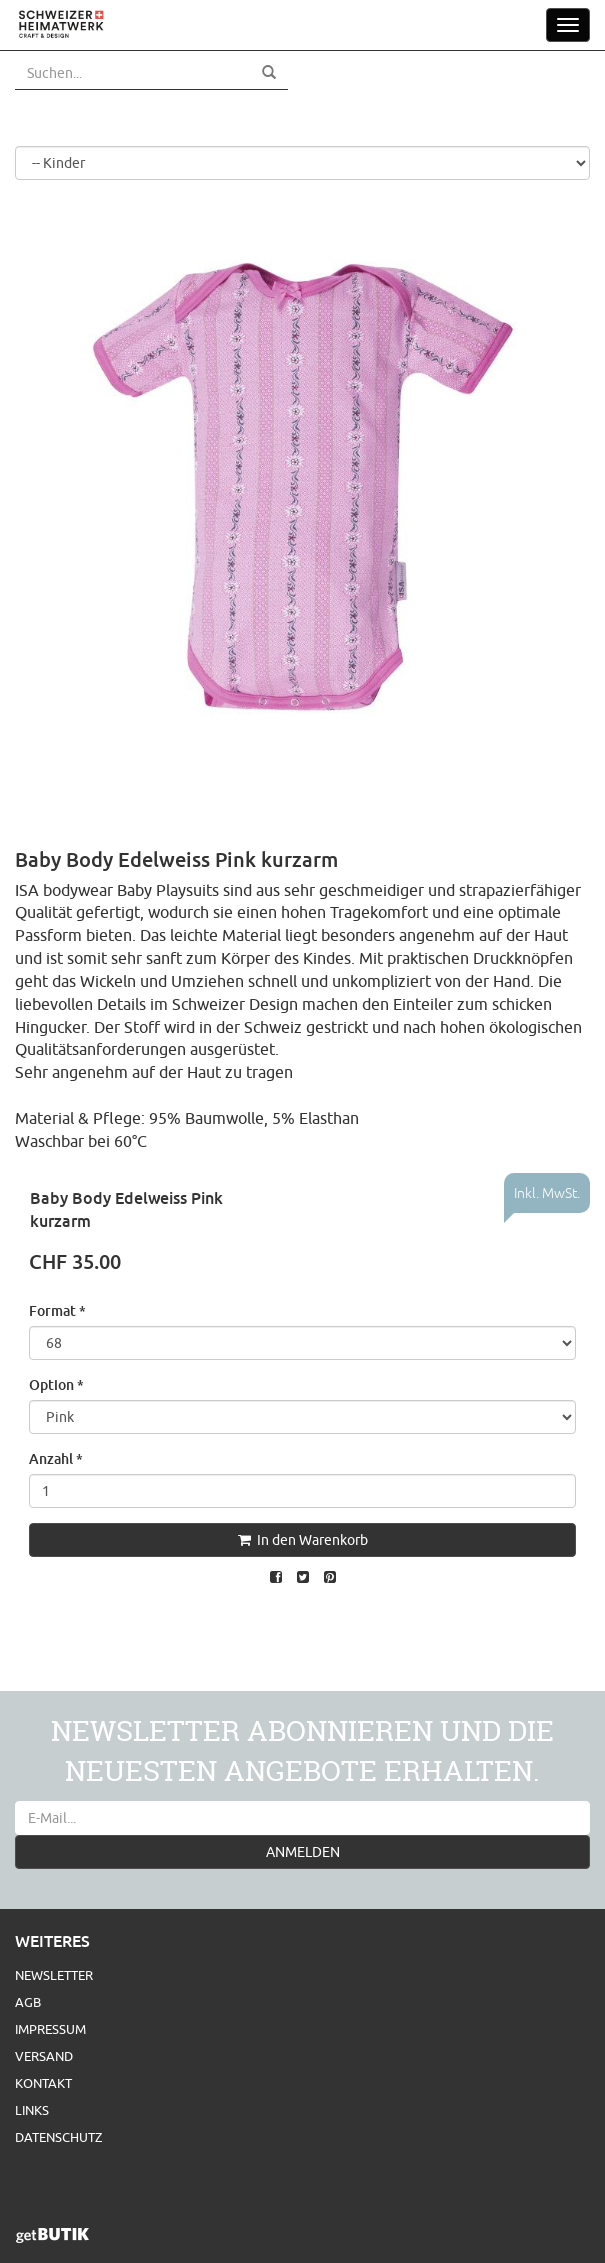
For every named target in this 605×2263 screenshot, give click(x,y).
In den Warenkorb (303, 1540)
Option (56, 1384)
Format (57, 1310)
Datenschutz (58, 2137)
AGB (28, 2002)
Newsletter (54, 1975)
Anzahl (56, 1458)
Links (32, 2110)
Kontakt (43, 2083)
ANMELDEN (303, 1852)
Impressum (50, 2029)
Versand (44, 2056)
